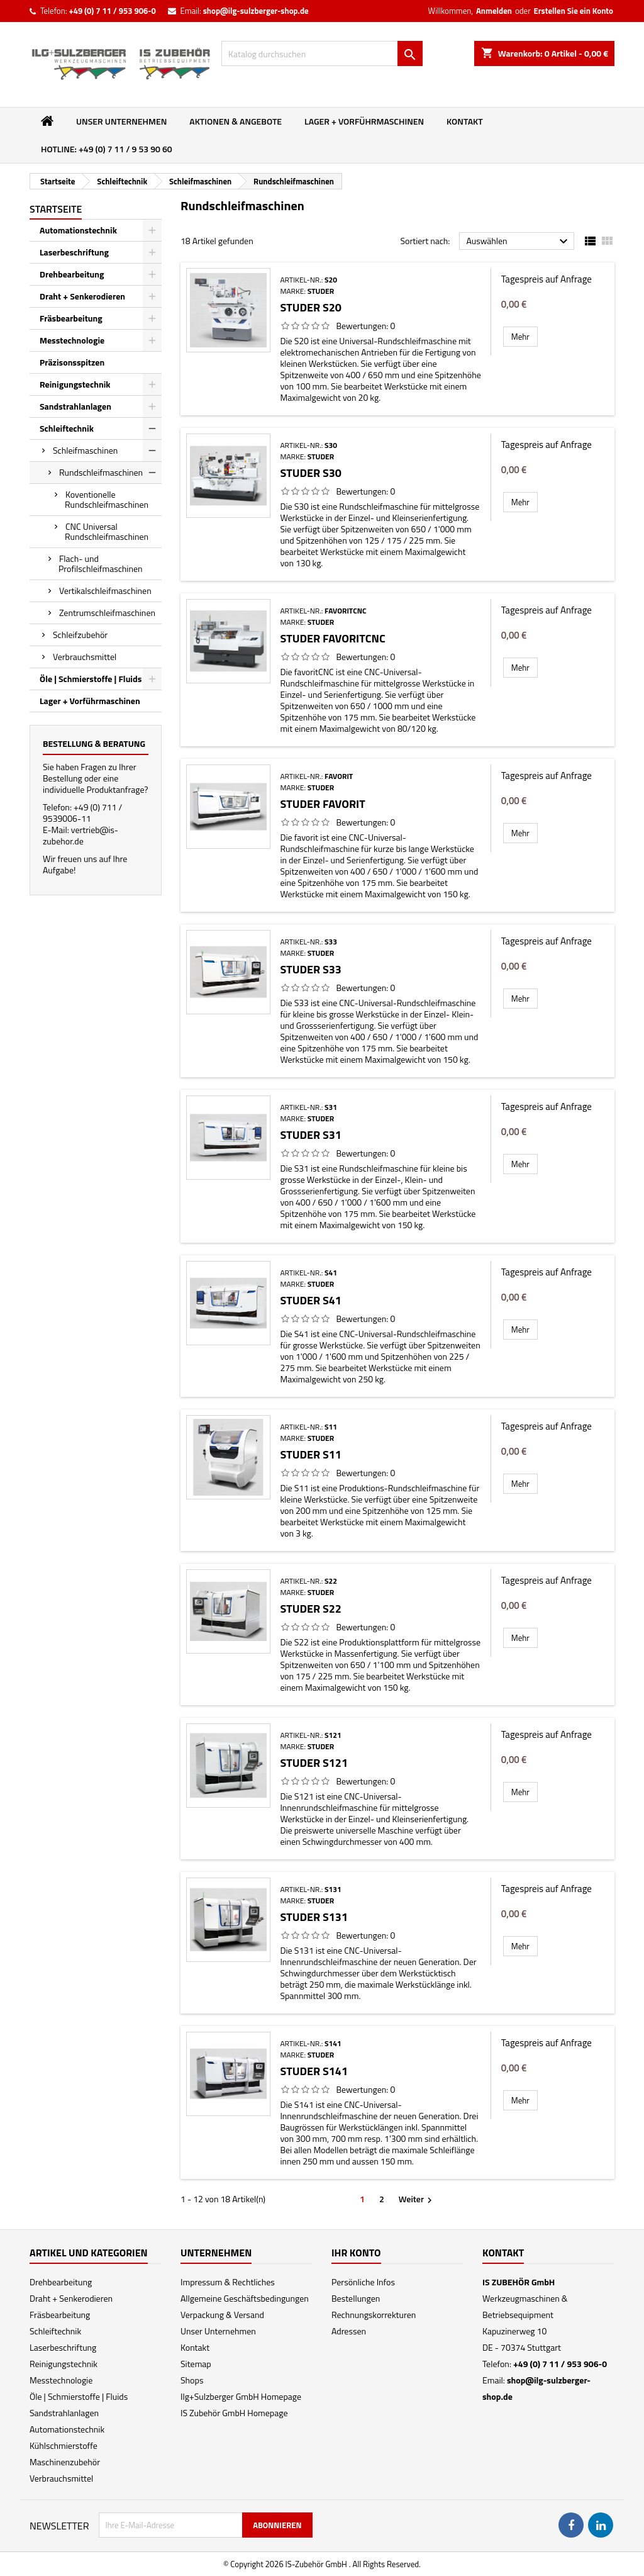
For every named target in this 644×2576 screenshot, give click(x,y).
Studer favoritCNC (332, 638)
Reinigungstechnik (75, 384)
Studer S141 (314, 2071)
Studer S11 (310, 1454)
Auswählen (518, 241)
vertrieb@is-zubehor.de (80, 835)
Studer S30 (310, 472)
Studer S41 (310, 1300)
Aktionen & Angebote (235, 121)
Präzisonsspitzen (72, 362)
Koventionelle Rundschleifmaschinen (106, 499)
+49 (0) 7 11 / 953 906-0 (112, 10)
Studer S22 (310, 1608)
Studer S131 (314, 1916)
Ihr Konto (356, 2252)
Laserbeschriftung (74, 252)
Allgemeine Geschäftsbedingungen (244, 2298)
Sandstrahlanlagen (75, 406)
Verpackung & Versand (222, 2314)
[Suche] (322, 53)
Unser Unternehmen (121, 121)
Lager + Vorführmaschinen (364, 121)
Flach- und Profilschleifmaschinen (100, 563)
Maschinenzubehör (65, 2461)
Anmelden (494, 10)
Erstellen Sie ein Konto (573, 10)
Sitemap (195, 2363)
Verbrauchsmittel (84, 656)
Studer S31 (310, 1134)
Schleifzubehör (80, 634)
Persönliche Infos (363, 2281)
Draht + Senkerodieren (82, 296)
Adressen (348, 2331)
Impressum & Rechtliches (227, 2281)
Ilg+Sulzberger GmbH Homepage (240, 2396)
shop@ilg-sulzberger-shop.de (256, 10)
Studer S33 (310, 969)
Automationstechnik (78, 230)
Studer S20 (310, 307)
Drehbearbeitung (72, 274)
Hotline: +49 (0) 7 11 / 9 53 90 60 (106, 148)
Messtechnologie (72, 340)
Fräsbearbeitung (71, 318)
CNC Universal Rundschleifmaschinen (106, 531)
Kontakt (465, 121)
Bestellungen (355, 2298)
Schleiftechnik (67, 428)
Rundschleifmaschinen (101, 472)
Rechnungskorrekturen (373, 2314)
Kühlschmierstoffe (63, 2445)
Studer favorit (322, 803)
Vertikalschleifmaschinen (105, 590)
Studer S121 (314, 1762)
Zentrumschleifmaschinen (107, 612)
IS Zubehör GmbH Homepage (234, 2412)
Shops (191, 2380)
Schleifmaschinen (85, 450)
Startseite (56, 208)
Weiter (417, 2199)
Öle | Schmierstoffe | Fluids (91, 678)
